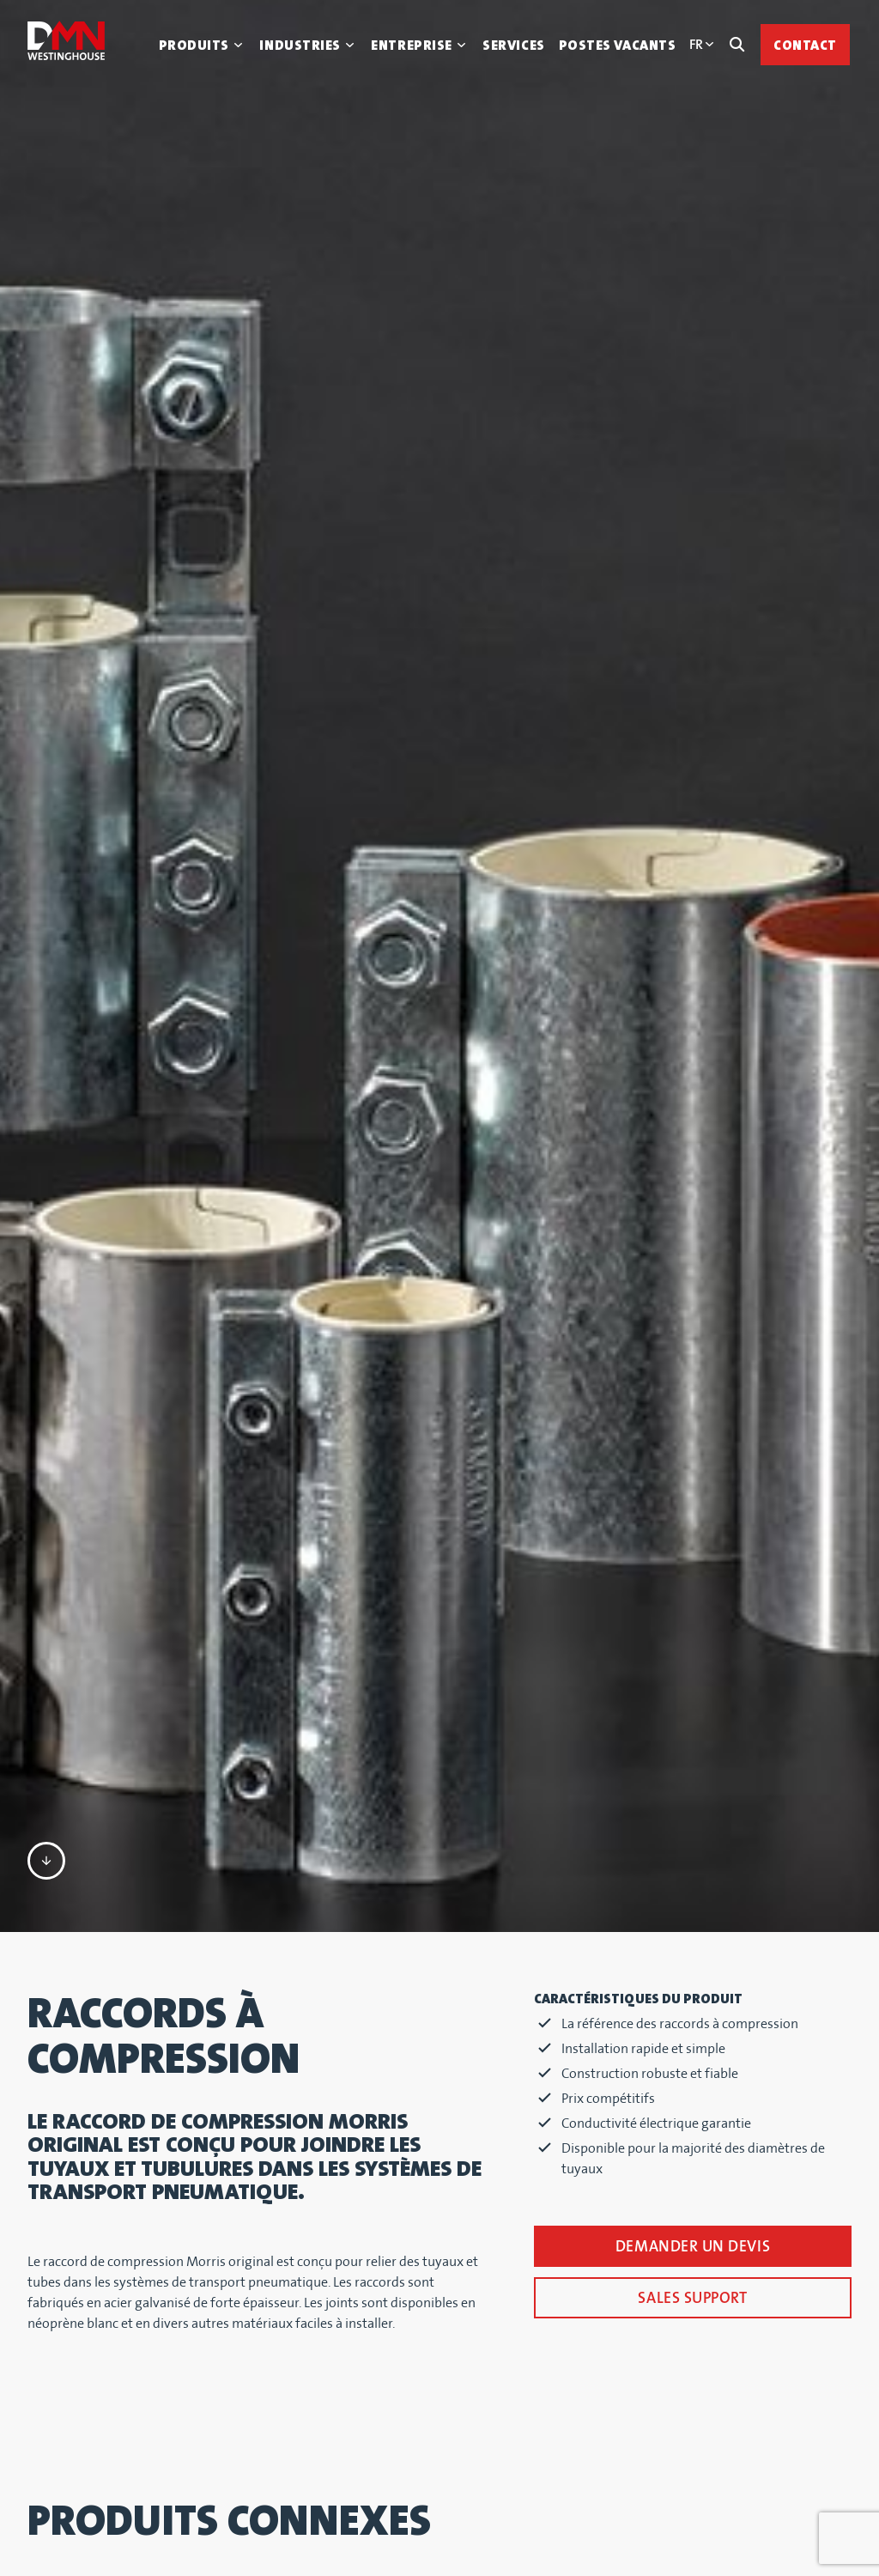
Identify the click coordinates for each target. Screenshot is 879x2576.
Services (513, 45)
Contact (805, 45)
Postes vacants (617, 45)
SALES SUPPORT (692, 1761)
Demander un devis (692, 1709)
